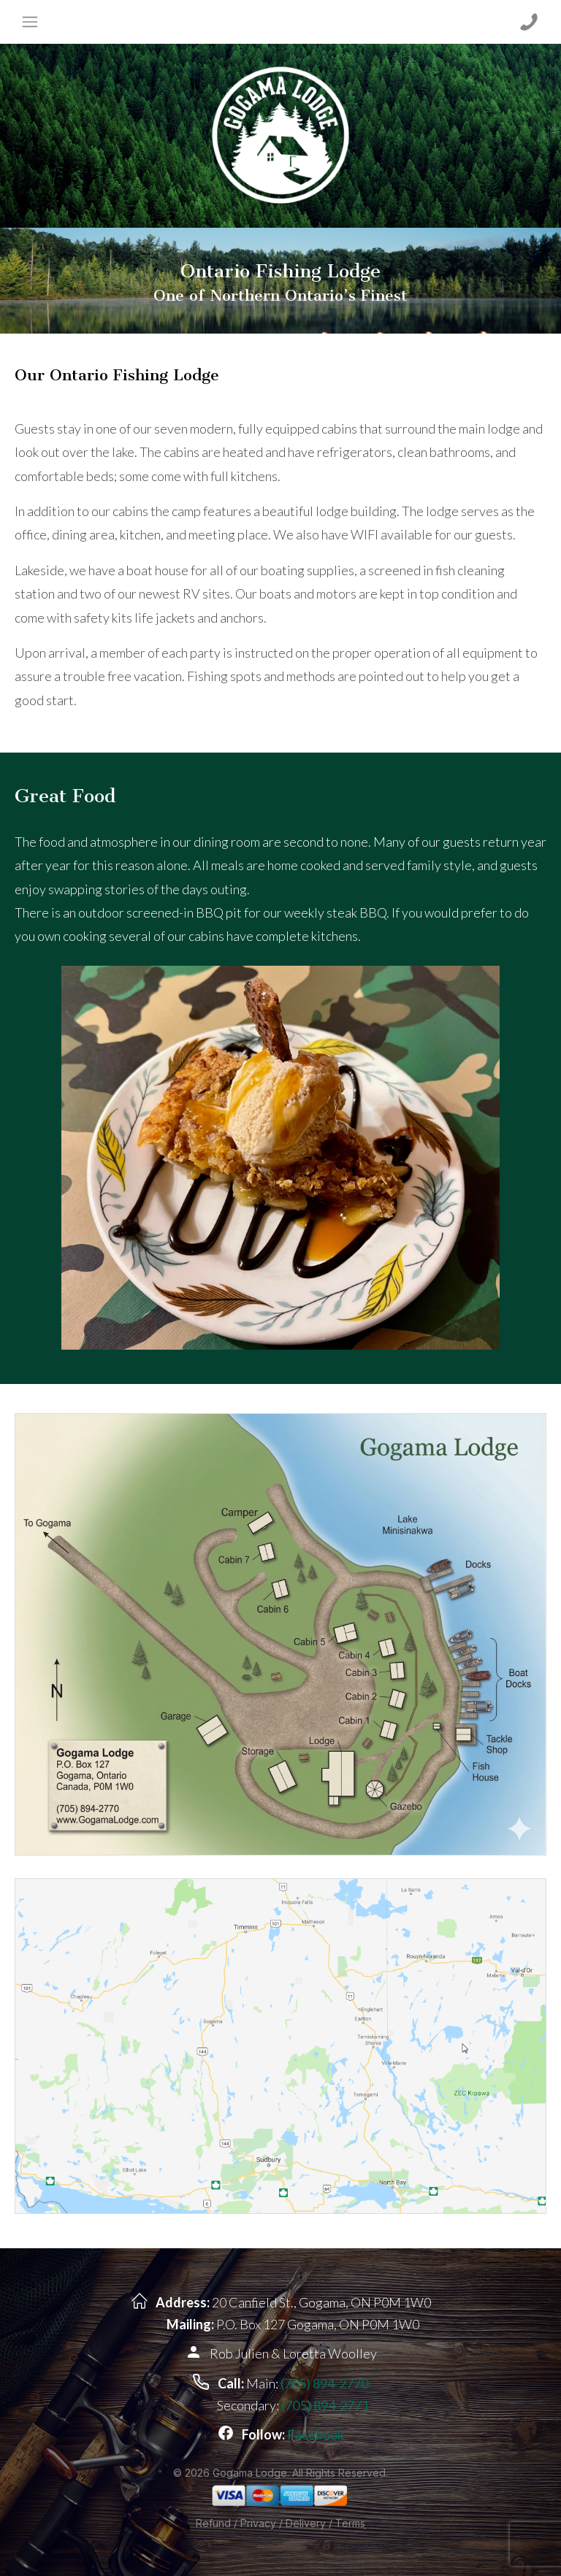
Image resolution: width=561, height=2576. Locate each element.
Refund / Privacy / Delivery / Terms (280, 2523)
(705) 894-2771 (325, 2405)
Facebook (315, 2434)
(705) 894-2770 (324, 2383)
